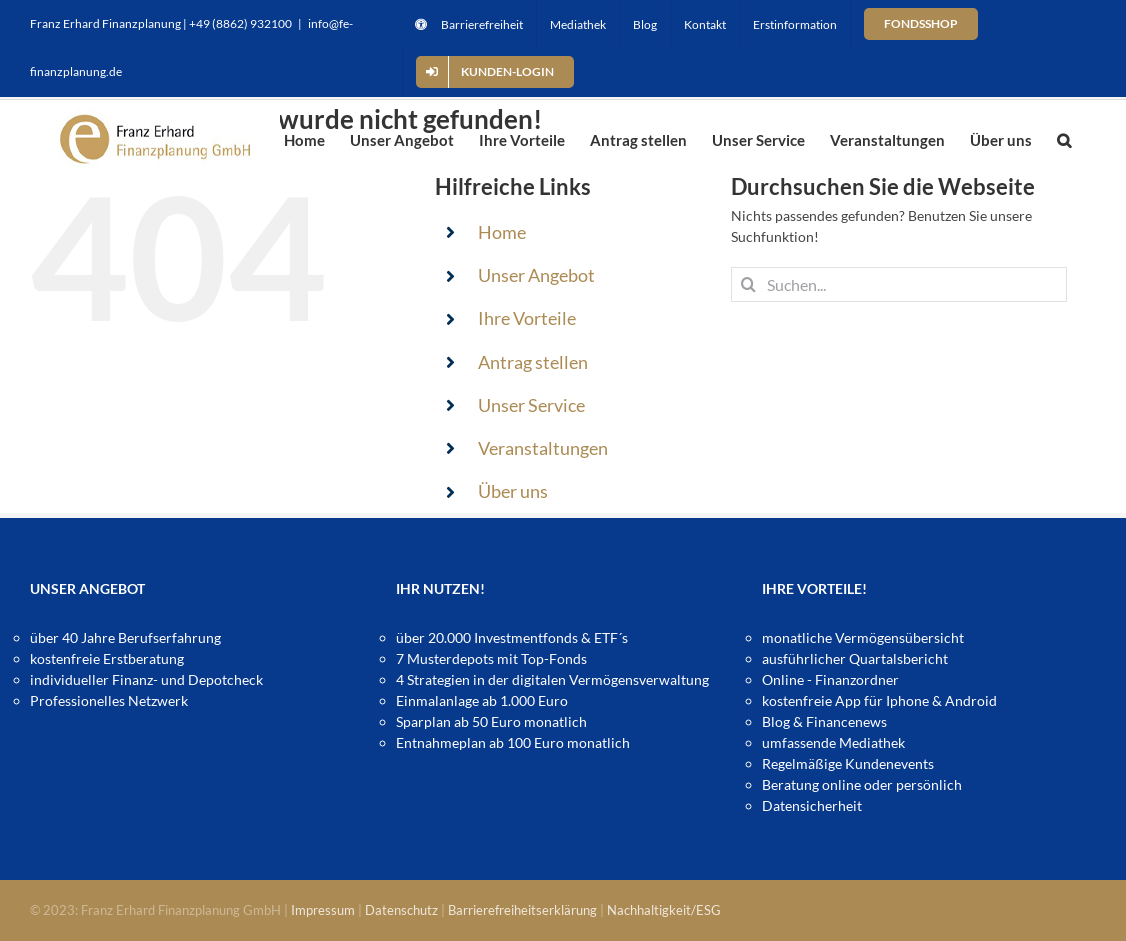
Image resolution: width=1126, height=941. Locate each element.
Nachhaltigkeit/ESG (664, 910)
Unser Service (531, 405)
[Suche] (748, 284)
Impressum (323, 910)
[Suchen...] (898, 284)
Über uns (513, 491)
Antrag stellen (533, 362)
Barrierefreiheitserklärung (522, 910)
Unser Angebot (536, 275)
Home (502, 232)
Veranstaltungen (543, 448)
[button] (1064, 139)
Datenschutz (401, 910)
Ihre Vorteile (527, 318)
